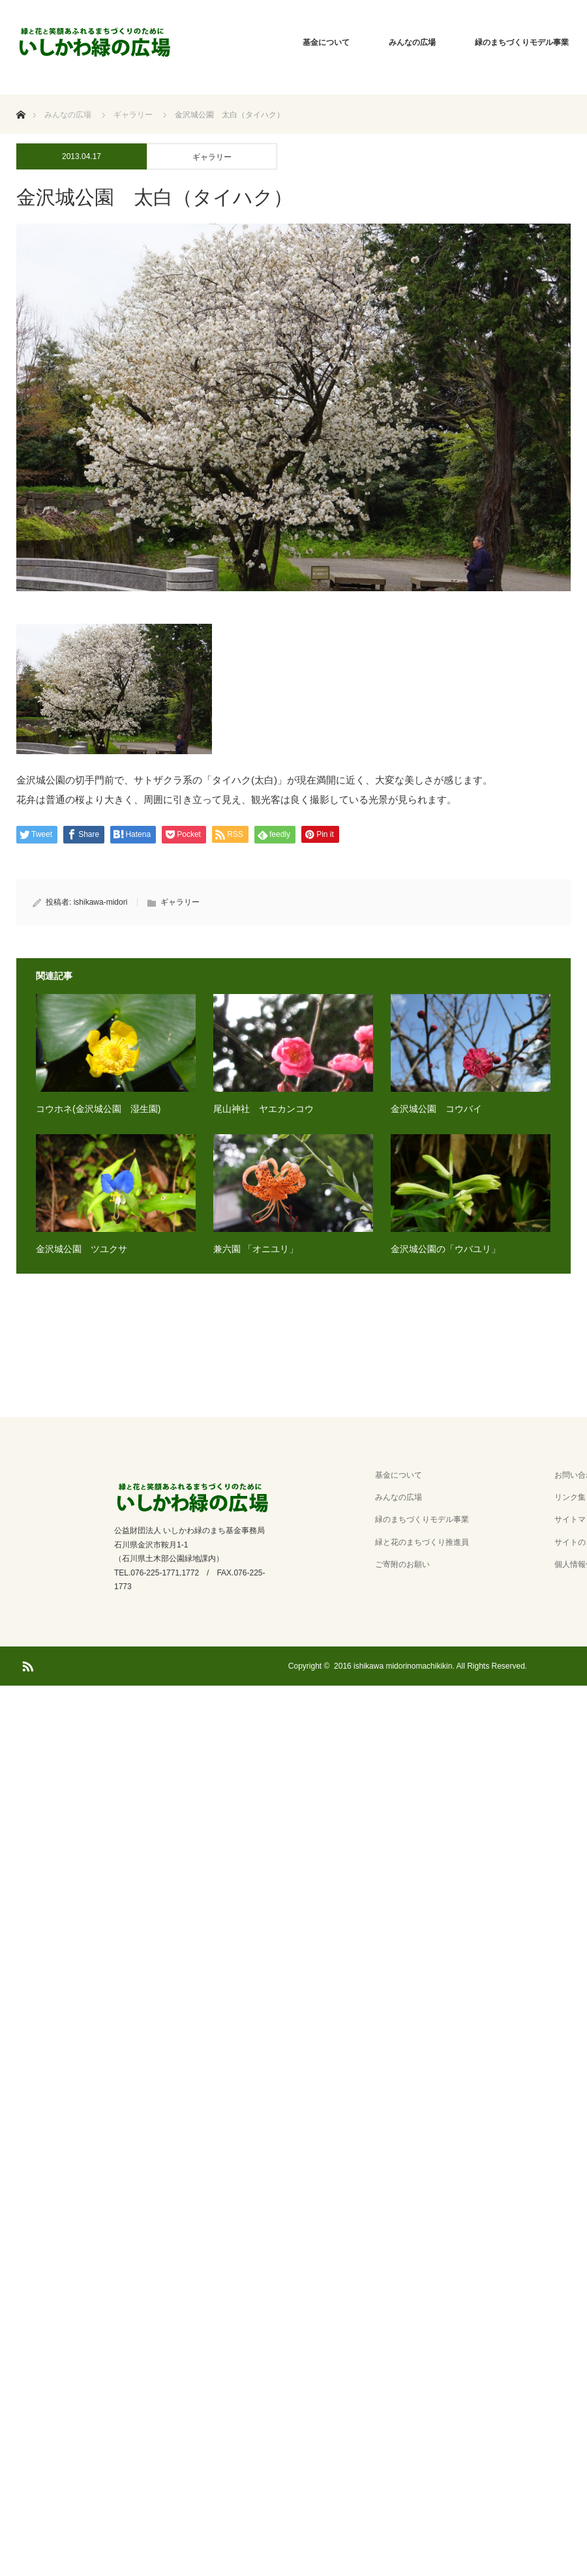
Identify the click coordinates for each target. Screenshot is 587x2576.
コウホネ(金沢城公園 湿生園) (98, 1109)
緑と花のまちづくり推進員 (422, 1542)
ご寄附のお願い (402, 1564)
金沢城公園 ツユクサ (81, 1249)
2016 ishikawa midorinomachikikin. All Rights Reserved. (430, 1666)
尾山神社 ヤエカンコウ (263, 1109)
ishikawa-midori (101, 902)
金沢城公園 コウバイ (436, 1109)
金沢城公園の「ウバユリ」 (445, 1249)
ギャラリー (212, 157)
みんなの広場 (412, 42)
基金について (326, 42)
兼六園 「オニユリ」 (255, 1249)
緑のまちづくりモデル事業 (422, 1519)
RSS (26, 1664)
